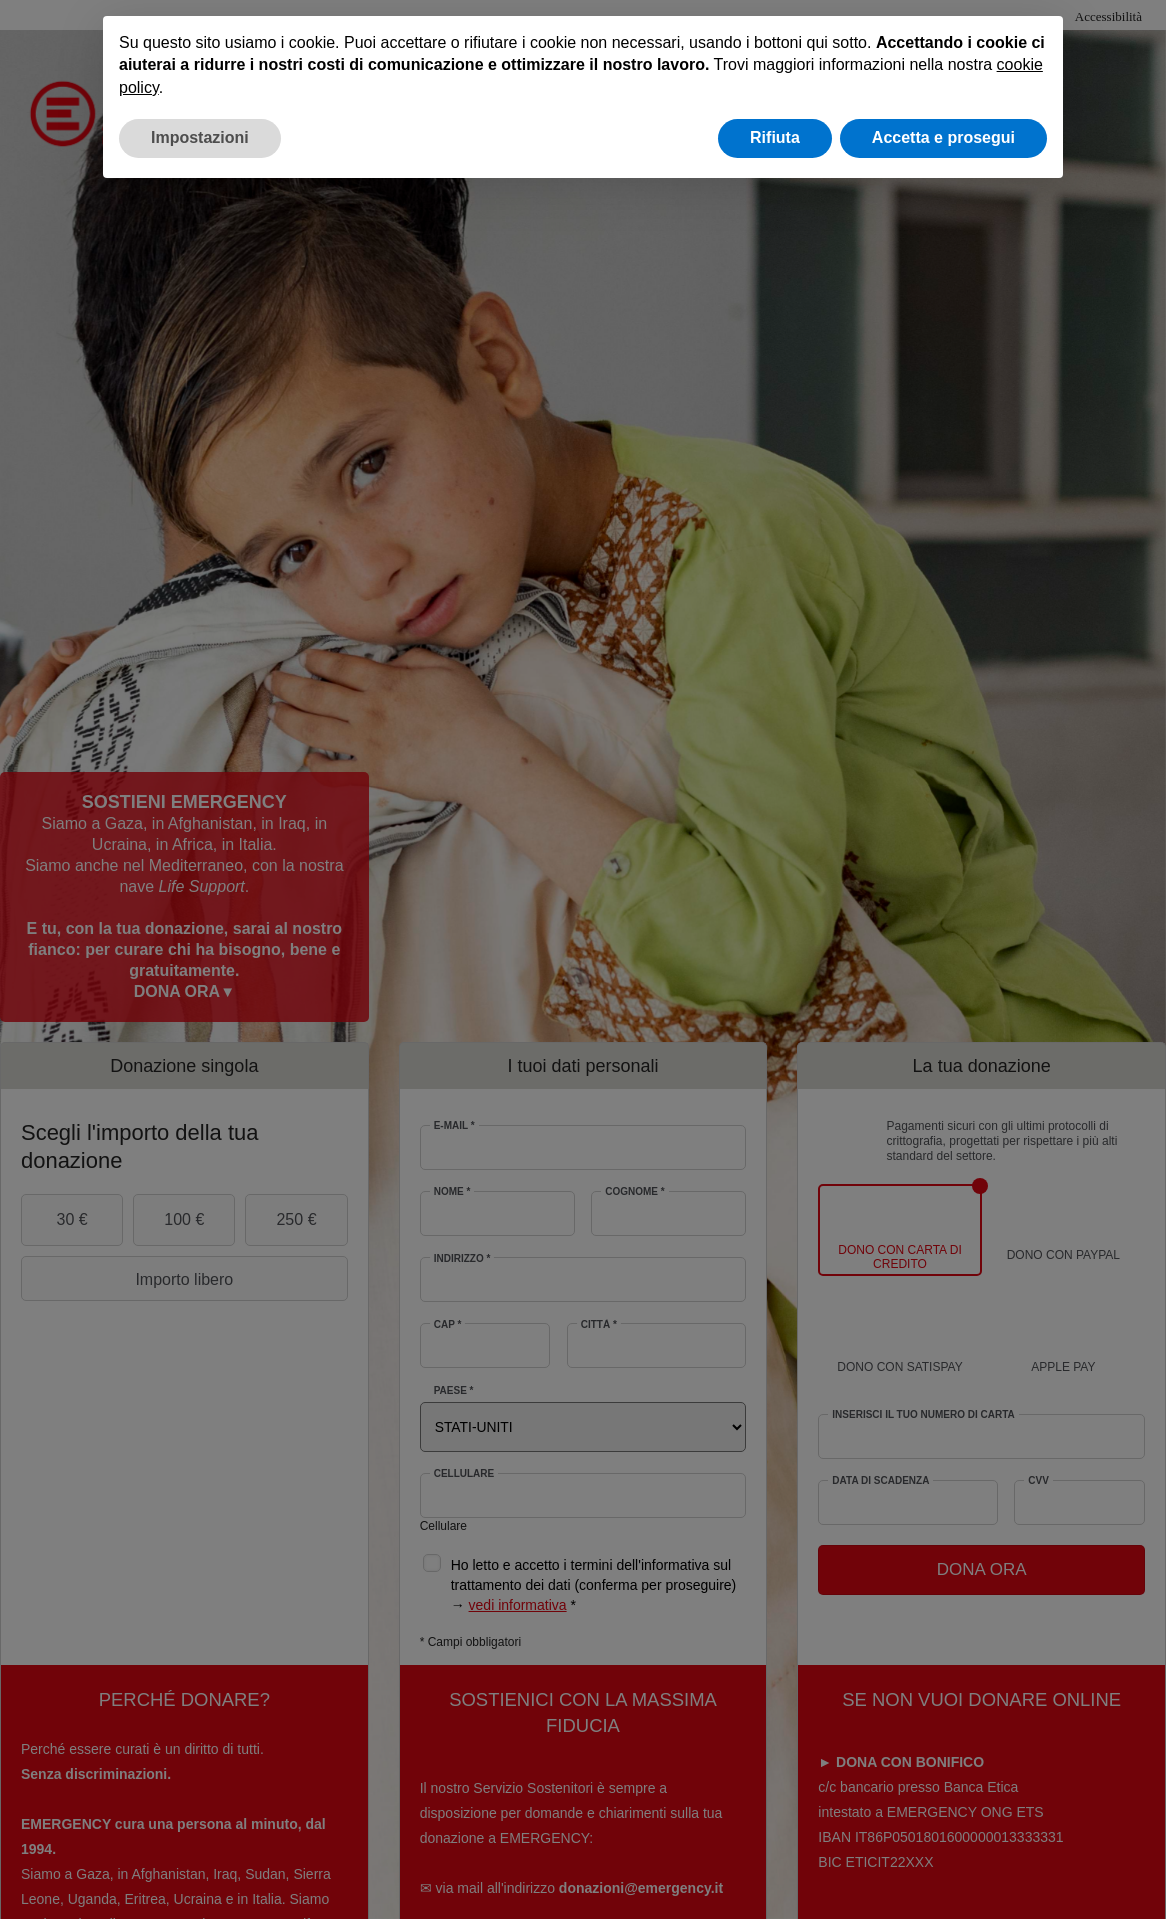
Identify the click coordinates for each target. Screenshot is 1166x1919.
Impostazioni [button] (200, 137)
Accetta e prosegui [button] (943, 137)
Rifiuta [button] (775, 137)
